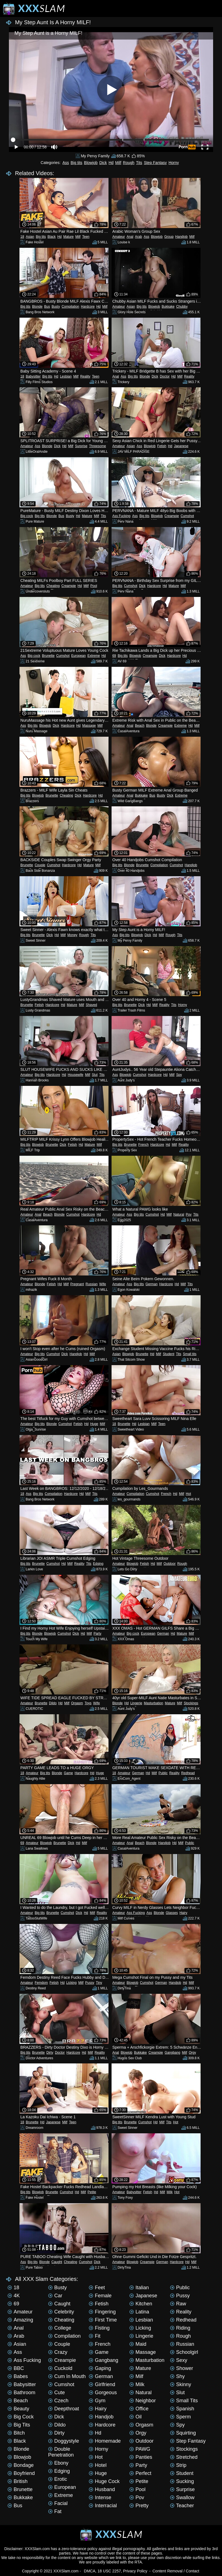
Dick (103, 162)
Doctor (164, 376)
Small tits (189, 1354)
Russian (91, 1284)
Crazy (57, 2352)
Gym (97, 2400)
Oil (135, 2417)
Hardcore (88, 306)
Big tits (76, 162)
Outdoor (170, 1564)
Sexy (178, 2360)
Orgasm (77, 1703)
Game (68, 1773)
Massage (89, 726)
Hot (188, 1494)
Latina (139, 2312)
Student (168, 1354)
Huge (94, 1424)
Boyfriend (21, 2473)
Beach (139, 726)
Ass (66, 162)
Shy (177, 2376)
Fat (54, 2511)
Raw (178, 2303)
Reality (85, 376)
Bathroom (21, 2392)
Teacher (182, 2505)
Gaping (100, 2368)
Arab (138, 237)
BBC (16, 2368)
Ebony (58, 2463)
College (59, 2328)
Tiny (99, 1983)
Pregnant (77, 1284)
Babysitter (33, 376)
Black (52, 237)
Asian (30, 237)
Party (97, 1633)
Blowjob (91, 162)
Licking (71, 1983)
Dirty (49, 2053)
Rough (128, 162)
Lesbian (65, 376)
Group (168, 237)
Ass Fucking (121, 516)
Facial (58, 2503)
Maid (137, 2344)
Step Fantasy (155, 162)
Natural (178, 1214)
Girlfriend (102, 2384)
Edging (98, 1564)
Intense (100, 2497)
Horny (174, 162)
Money (72, 935)
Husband (102, 2489)
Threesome (97, 446)
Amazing (20, 2320)
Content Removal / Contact (175, 2571)
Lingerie (136, 1703)
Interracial (103, 2505)
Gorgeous (103, 2392)
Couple (40, 865)
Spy (179, 1075)
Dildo (52, 1703)
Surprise (81, 446)
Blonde (37, 306)
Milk (169, 2192)
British (18, 2481)
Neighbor (142, 2400)
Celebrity (61, 2312)
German (151, 1284)
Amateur (118, 237)
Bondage (21, 2465)
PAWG (139, 2449)
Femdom (41, 1983)
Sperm (180, 2417)
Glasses (172, 1913)
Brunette (48, 656)
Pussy (89, 1983)
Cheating (53, 586)
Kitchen (140, 2303)
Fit (94, 2336)
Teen (85, 237)
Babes (18, 2376)
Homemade (105, 2441)
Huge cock (104, 2481)
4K (14, 2295)
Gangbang (172, 2053)
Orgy (192, 2053)
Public (163, 1773)
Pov (189, 1214)
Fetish (161, 446)
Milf (118, 162)
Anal (130, 237)
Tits (139, 162)
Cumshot (187, 516)
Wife (102, 1284)
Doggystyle (63, 2441)
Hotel (98, 2465)
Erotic (57, 2479)
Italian (139, 2287)
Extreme (93, 656)
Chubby (182, 306)
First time (103, 2320)
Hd (111, 162)
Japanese (181, 446)
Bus (47, 306)
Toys (88, 1703)
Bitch (16, 2433)
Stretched (184, 2457)
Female (100, 2295)
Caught (56, 2262)
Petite (92, 2192)
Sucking (182, 2481)
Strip (178, 2465)
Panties (140, 2457)
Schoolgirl (184, 2352)
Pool (93, 586)
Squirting (183, 2433)
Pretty (139, 2505)
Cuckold (60, 2368)
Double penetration (61, 2452)
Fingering (102, 2312)
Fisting (99, 2328)
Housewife (75, 1075)
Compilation (70, 306)
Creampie (171, 516)
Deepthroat (63, 2408)
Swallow (182, 2497)
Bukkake (168, 306)
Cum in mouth (67, 2376)
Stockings (191, 1703)
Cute (56, 2392)
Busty (55, 306)
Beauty (18, 2408)
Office (139, 2408)
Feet (97, 2287)
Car (55, 2295)
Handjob (181, 237)
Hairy (183, 1913)
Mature (68, 237)
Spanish (182, 2408)
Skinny (180, 2384)
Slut (95, 1075)
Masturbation (153, 1703)
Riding (180, 2328)
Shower (181, 2368)
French (143, 1145)
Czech (58, 2400)
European (78, 656)
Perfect (140, 2473)
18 (22, 237)
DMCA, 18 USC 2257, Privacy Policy (115, 2571)
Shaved (91, 1005)
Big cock (26, 516)
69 (114, 656)
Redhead (188, 1773)
